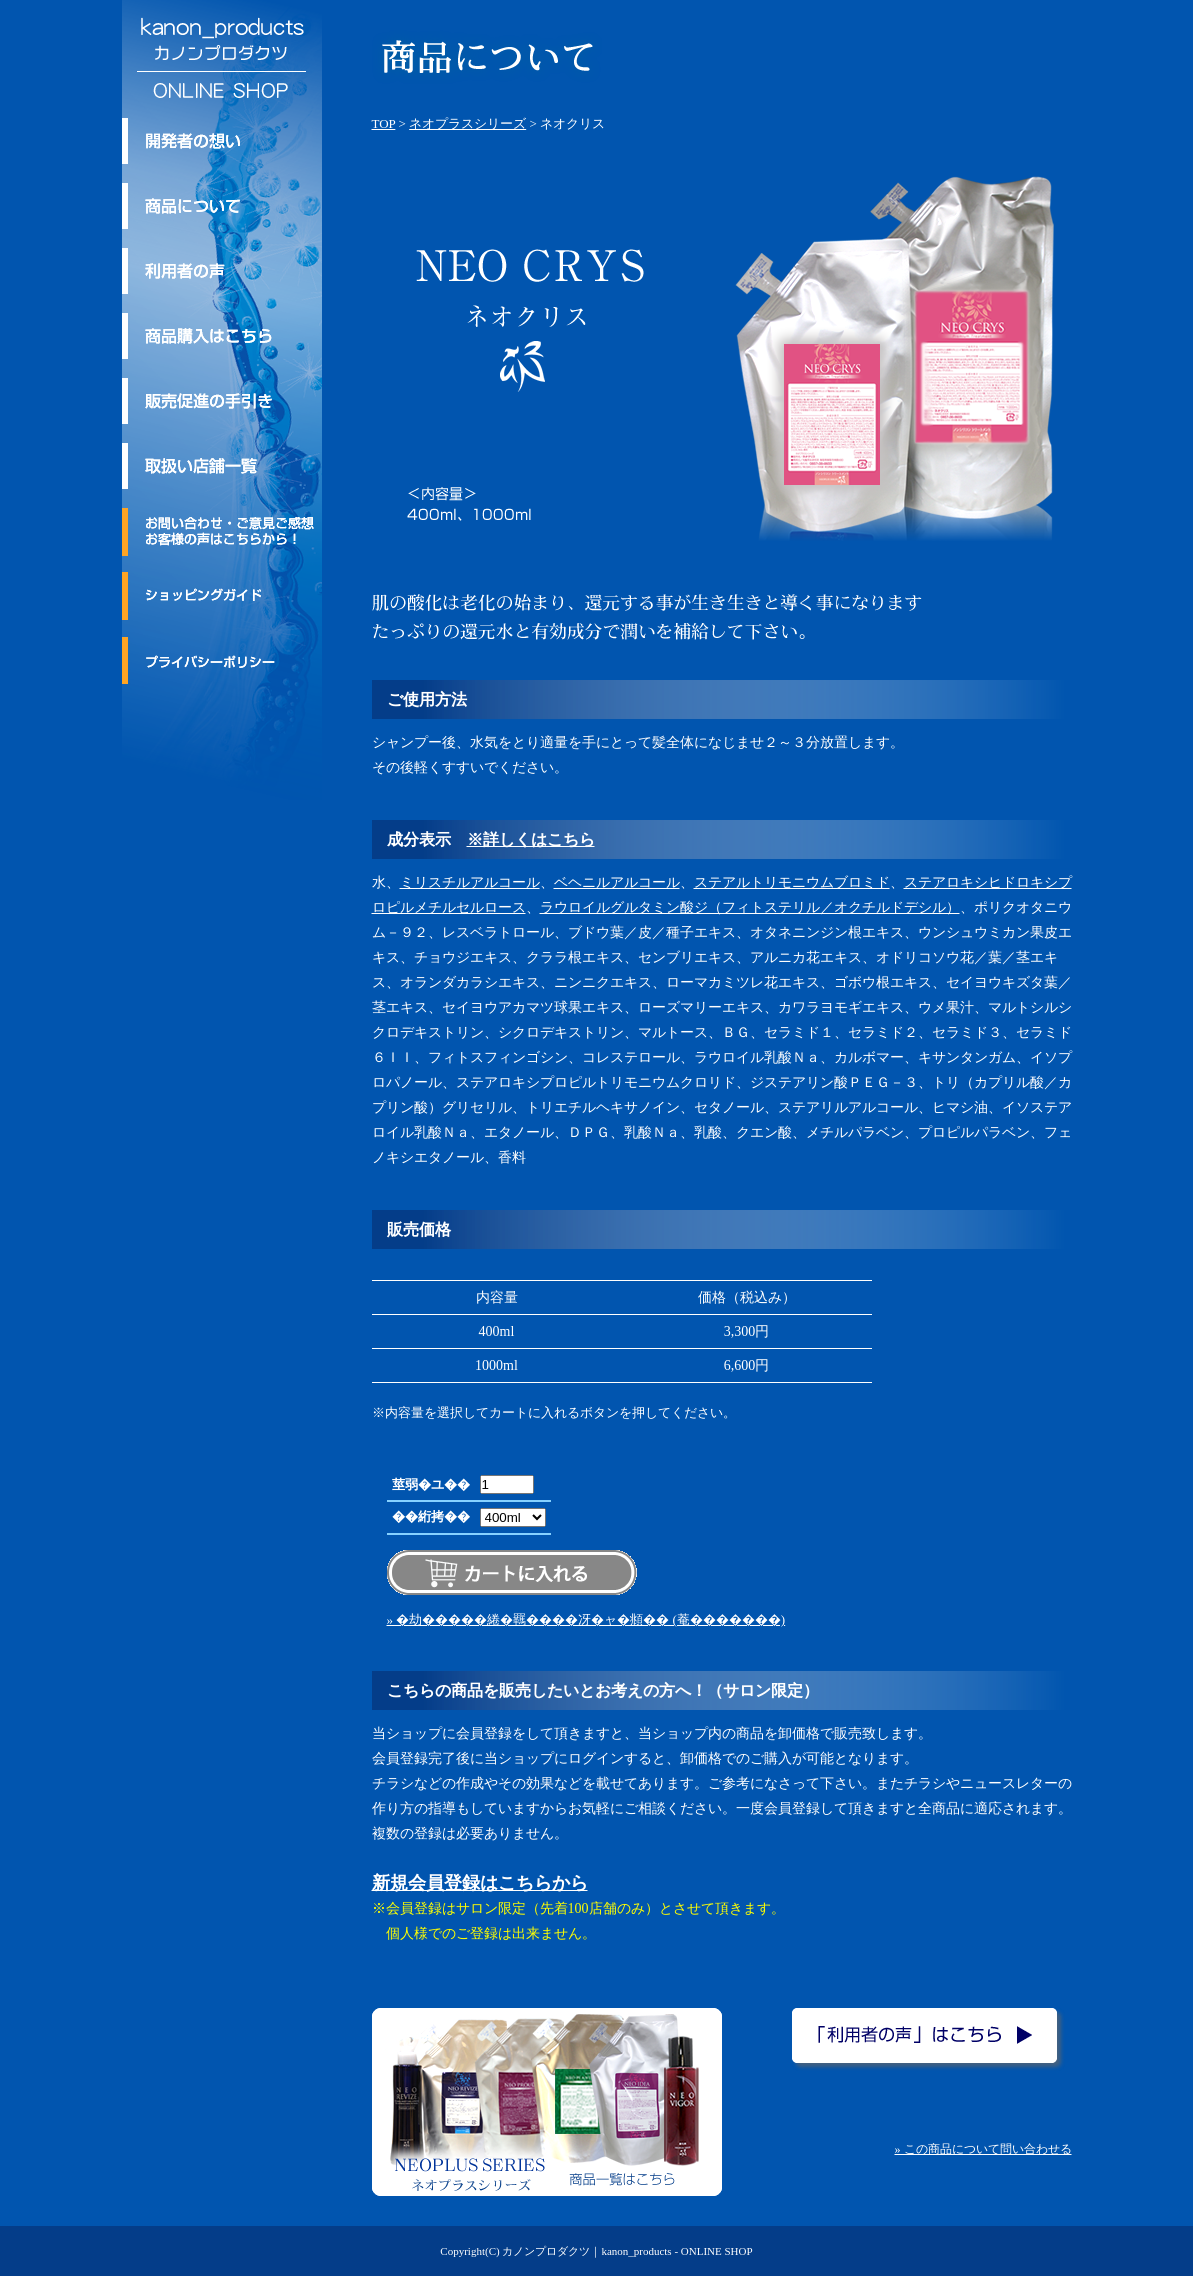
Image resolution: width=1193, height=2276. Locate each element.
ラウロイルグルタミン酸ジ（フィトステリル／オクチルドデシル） (750, 907)
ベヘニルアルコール (617, 882)
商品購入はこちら (222, 336)
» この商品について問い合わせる (983, 2149)
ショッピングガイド (222, 596)
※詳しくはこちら (531, 839)
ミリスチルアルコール (470, 882)
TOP (384, 123)
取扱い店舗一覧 (222, 466)
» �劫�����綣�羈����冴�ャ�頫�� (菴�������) (586, 1619)
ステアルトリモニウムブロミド (792, 882)
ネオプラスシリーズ (467, 123)
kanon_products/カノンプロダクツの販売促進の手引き (222, 401)
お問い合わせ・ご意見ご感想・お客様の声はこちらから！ (222, 532)
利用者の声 (222, 271)
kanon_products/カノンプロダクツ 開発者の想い (222, 141)
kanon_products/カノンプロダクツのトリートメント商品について (222, 206)
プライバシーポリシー (222, 660)
